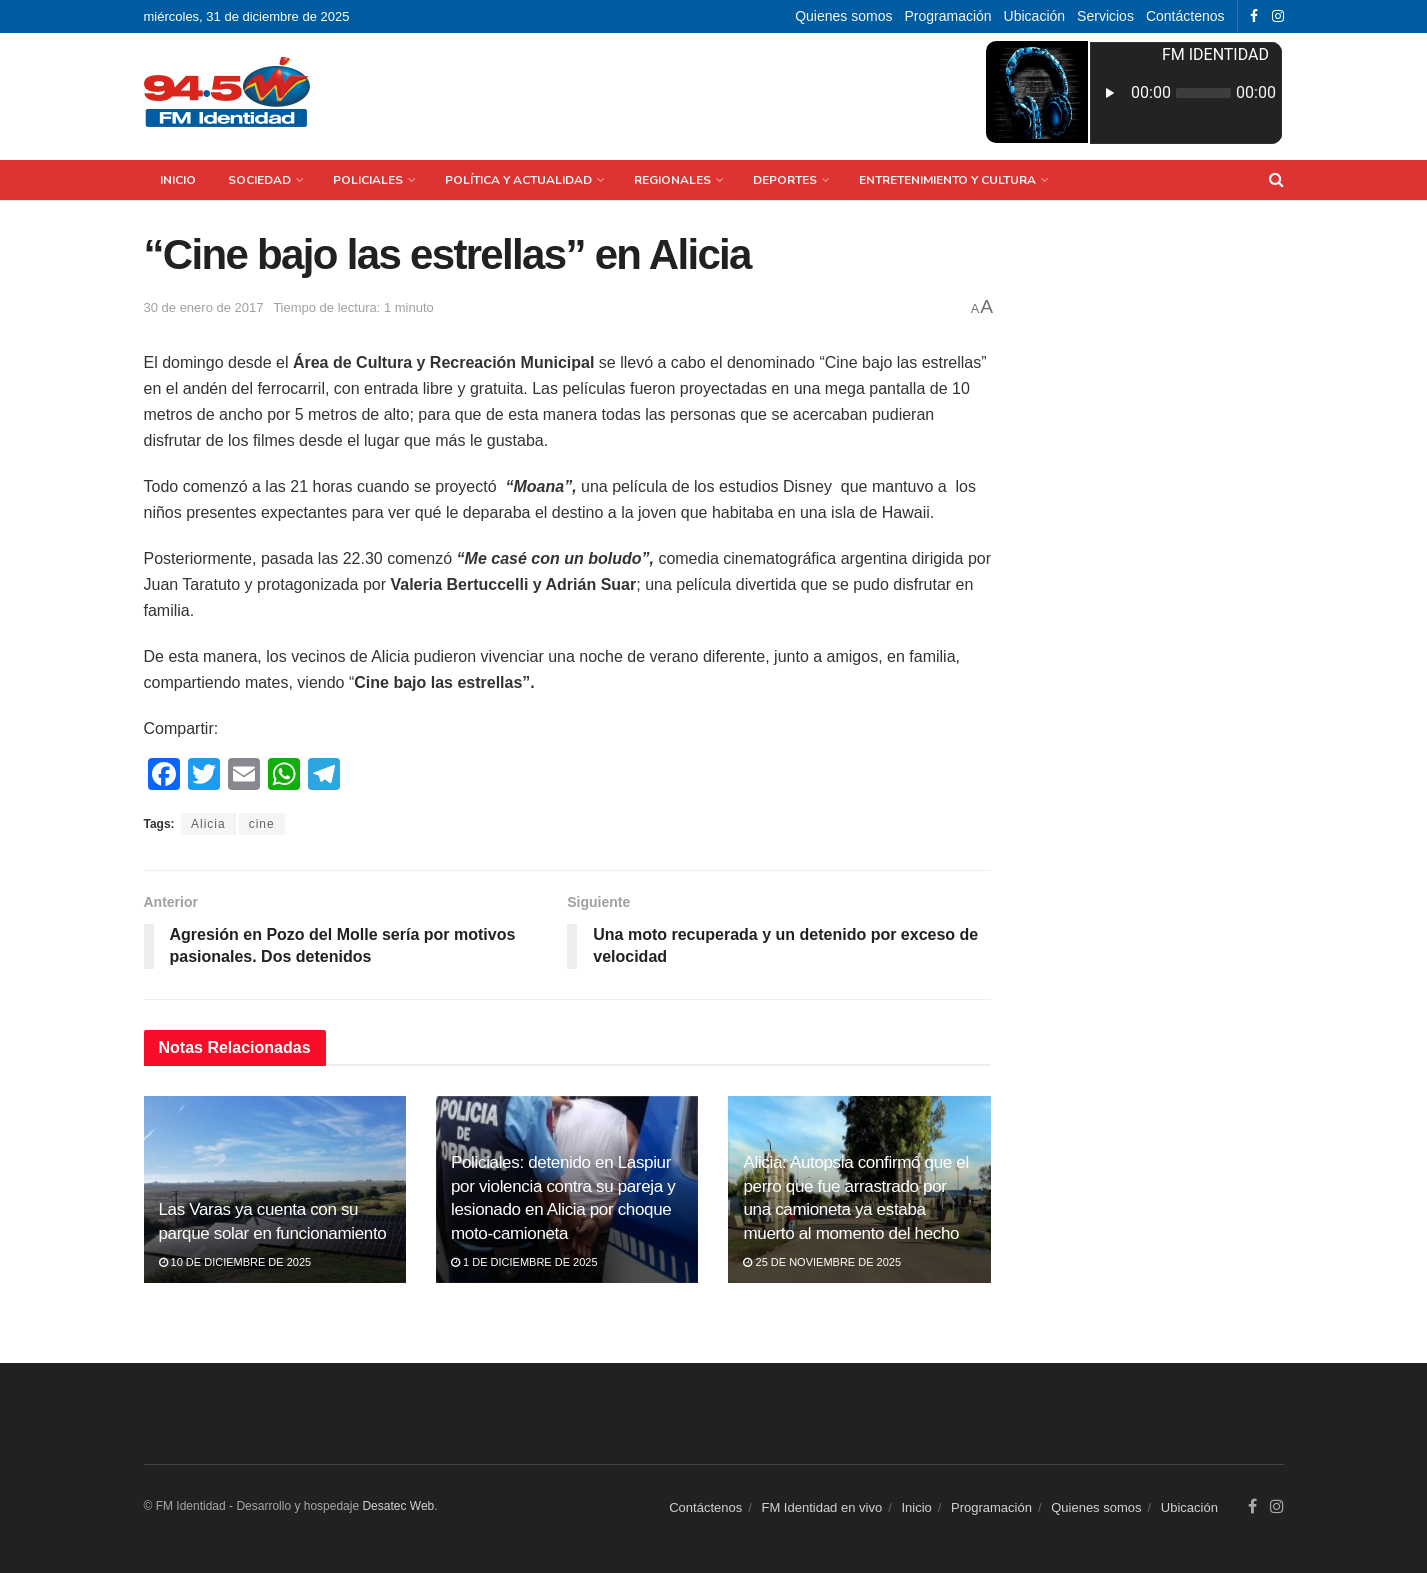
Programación (947, 16)
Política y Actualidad (518, 180)
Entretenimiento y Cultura (947, 180)
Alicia (208, 824)
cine (262, 824)
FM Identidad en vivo (821, 1507)
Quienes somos (843, 16)
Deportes (785, 180)
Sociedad (259, 180)
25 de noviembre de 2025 (822, 1262)
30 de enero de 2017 (204, 307)
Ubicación (1034, 16)
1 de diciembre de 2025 (524, 1262)
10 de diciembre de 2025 (235, 1262)
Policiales (368, 180)
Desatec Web (398, 1506)
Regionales (672, 180)
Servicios (1105, 16)
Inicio (178, 180)
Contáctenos (1185, 16)
